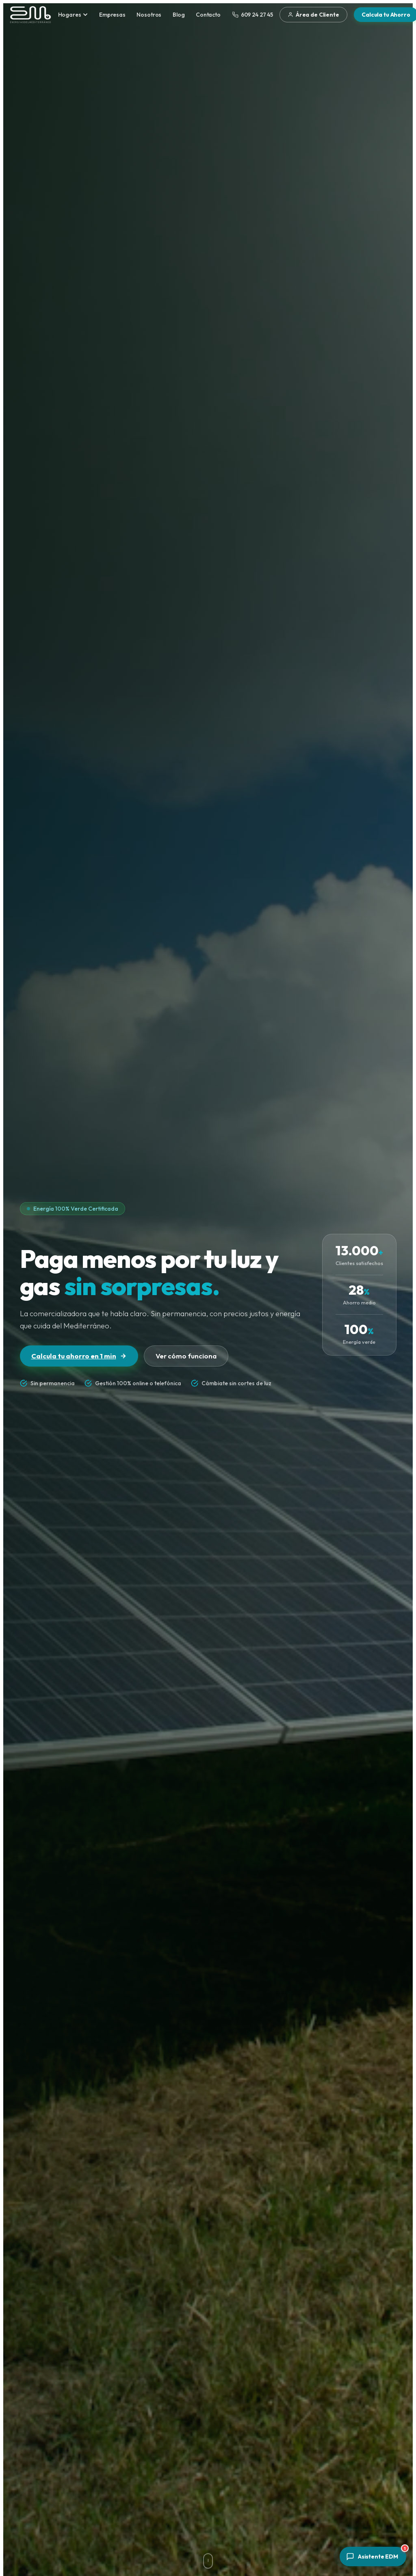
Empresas (112, 14)
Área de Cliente (313, 14)
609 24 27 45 (252, 14)
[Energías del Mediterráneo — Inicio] (30, 14)
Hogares (73, 14)
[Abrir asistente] (373, 2556)
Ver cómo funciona (186, 1356)
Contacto (208, 14)
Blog (178, 14)
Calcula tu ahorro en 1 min (79, 1356)
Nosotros (148, 14)
